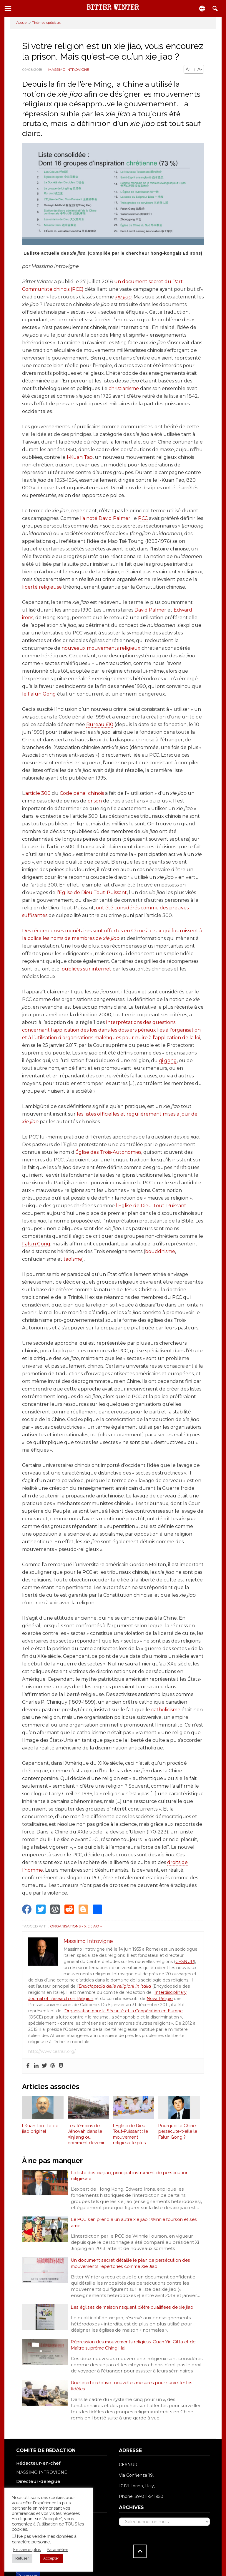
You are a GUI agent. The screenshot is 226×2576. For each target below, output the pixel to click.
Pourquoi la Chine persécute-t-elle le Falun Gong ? (177, 2131)
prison (94, 801)
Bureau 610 (99, 724)
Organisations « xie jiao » (76, 1926)
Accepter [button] (51, 2558)
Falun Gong (36, 1244)
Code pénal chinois (82, 793)
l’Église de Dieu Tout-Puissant (91, 892)
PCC (143, 518)
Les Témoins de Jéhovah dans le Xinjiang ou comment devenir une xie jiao (86, 2134)
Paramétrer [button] (57, 2549)
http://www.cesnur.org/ (52, 2051)
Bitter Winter (113, 8)
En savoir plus (27, 2549)
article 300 (38, 793)
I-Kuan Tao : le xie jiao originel (40, 2128)
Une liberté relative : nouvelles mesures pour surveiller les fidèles (132, 2390)
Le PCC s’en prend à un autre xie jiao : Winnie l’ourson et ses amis (134, 2224)
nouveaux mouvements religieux (101, 648)
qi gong (168, 1060)
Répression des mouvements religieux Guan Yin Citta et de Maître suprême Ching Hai (134, 2348)
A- (199, 69)
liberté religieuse (42, 587)
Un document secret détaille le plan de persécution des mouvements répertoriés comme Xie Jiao (131, 2265)
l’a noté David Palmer (105, 518)
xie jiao (123, 297)
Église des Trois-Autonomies (108, 1152)
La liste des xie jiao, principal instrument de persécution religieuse (130, 2176)
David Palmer (150, 610)
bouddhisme (160, 1251)
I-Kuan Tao (80, 457)
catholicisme (165, 1709)
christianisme (124, 388)
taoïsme (73, 1259)
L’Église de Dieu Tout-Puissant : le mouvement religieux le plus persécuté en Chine (133, 2134)
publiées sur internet (86, 969)
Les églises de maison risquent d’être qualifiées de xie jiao (132, 2310)
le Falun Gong (39, 694)
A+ (188, 69)
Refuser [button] (22, 2558)
